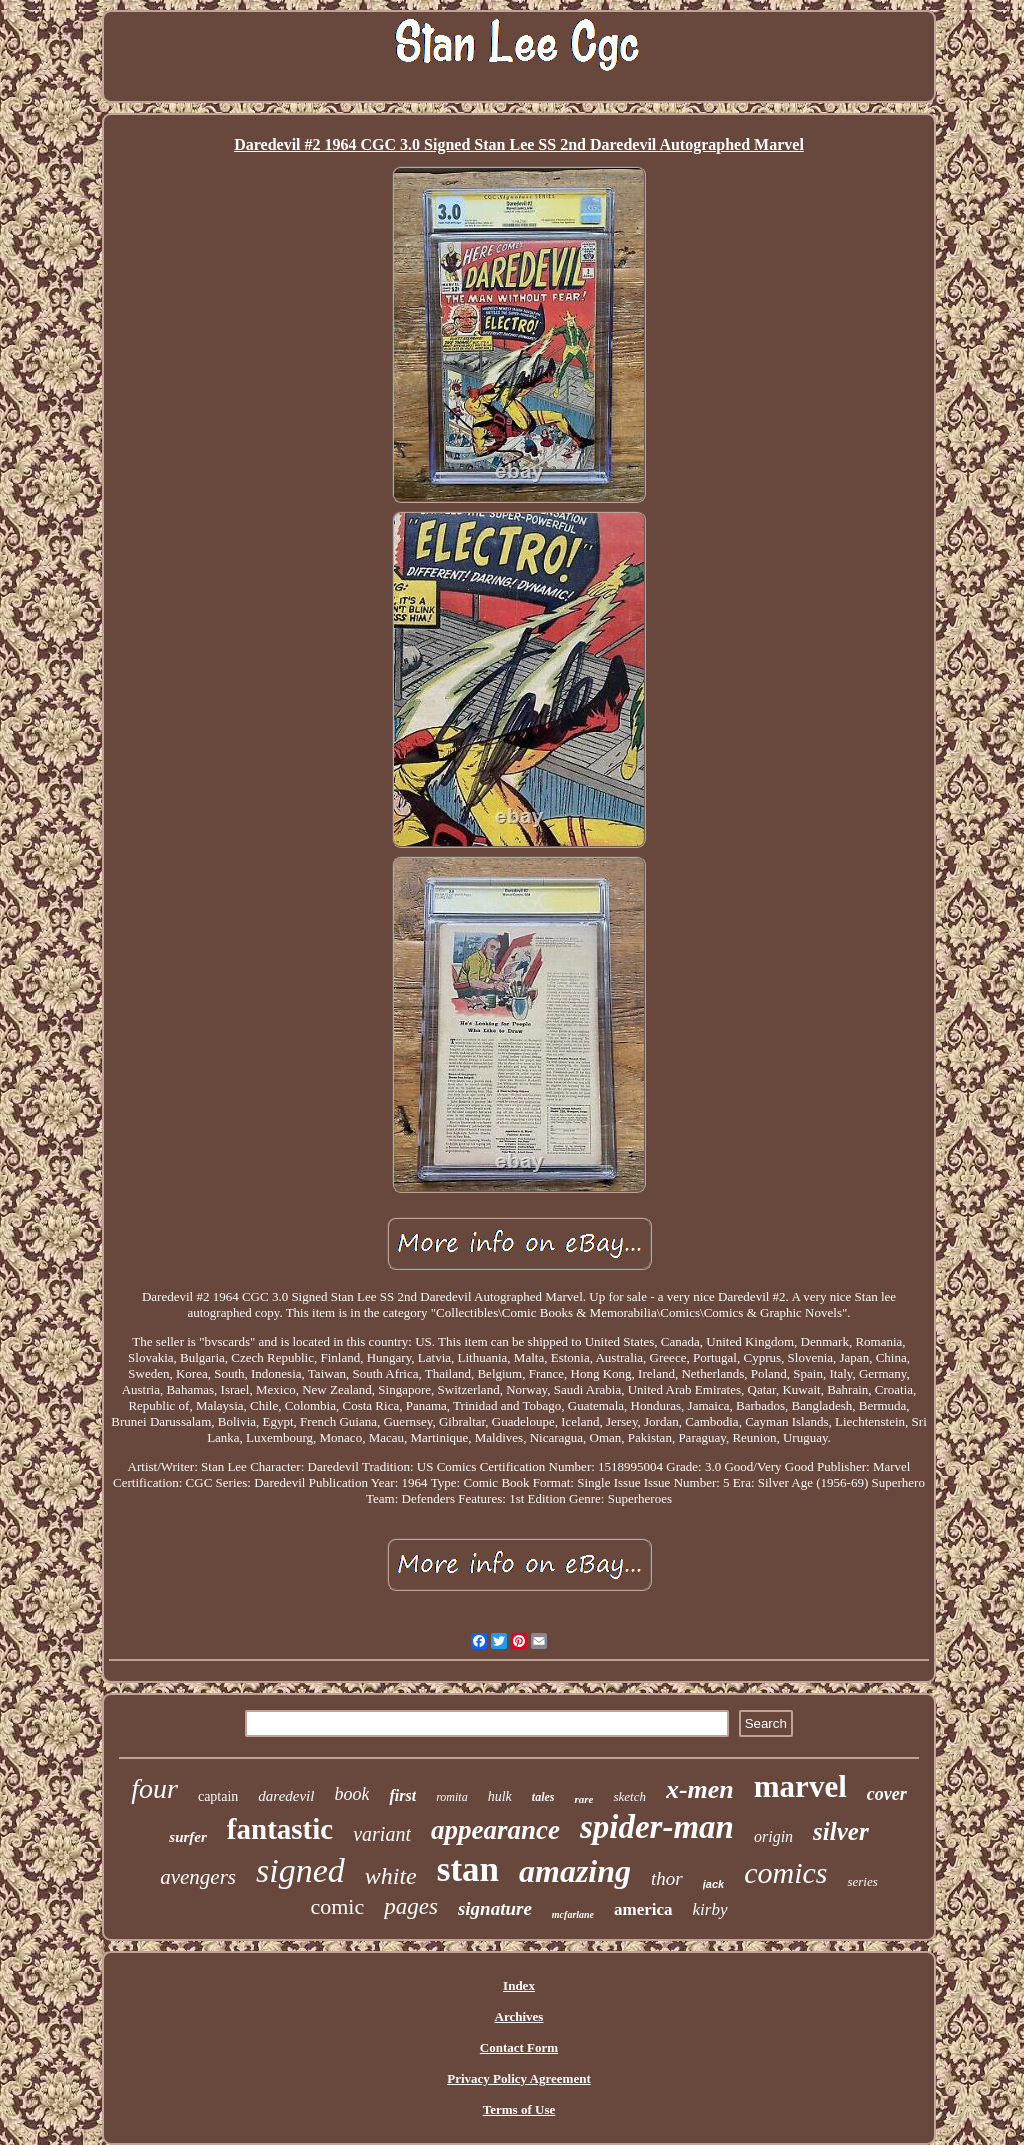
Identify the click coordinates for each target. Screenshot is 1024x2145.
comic (337, 1906)
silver (841, 1831)
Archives (519, 2016)
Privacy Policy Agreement (518, 2078)
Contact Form (519, 2047)
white (391, 1876)
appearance (495, 1830)
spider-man (657, 1827)
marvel (800, 1786)
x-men (700, 1789)
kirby (710, 1909)
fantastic (280, 1829)
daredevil (286, 1796)
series (862, 1881)
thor (667, 1878)
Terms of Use (519, 2109)
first (402, 1795)
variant (382, 1834)
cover (887, 1794)
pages (411, 1906)
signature (495, 1908)
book (351, 1794)
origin (773, 1836)
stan (468, 1869)
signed (300, 1870)
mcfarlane (573, 1914)
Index (519, 1985)
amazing (575, 1871)
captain (218, 1796)
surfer (188, 1837)
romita (452, 1797)
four (154, 1788)
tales (543, 1797)
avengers (198, 1877)
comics (785, 1872)
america (643, 1909)
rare (583, 1799)
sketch (629, 1796)
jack (713, 1884)
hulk (500, 1796)
